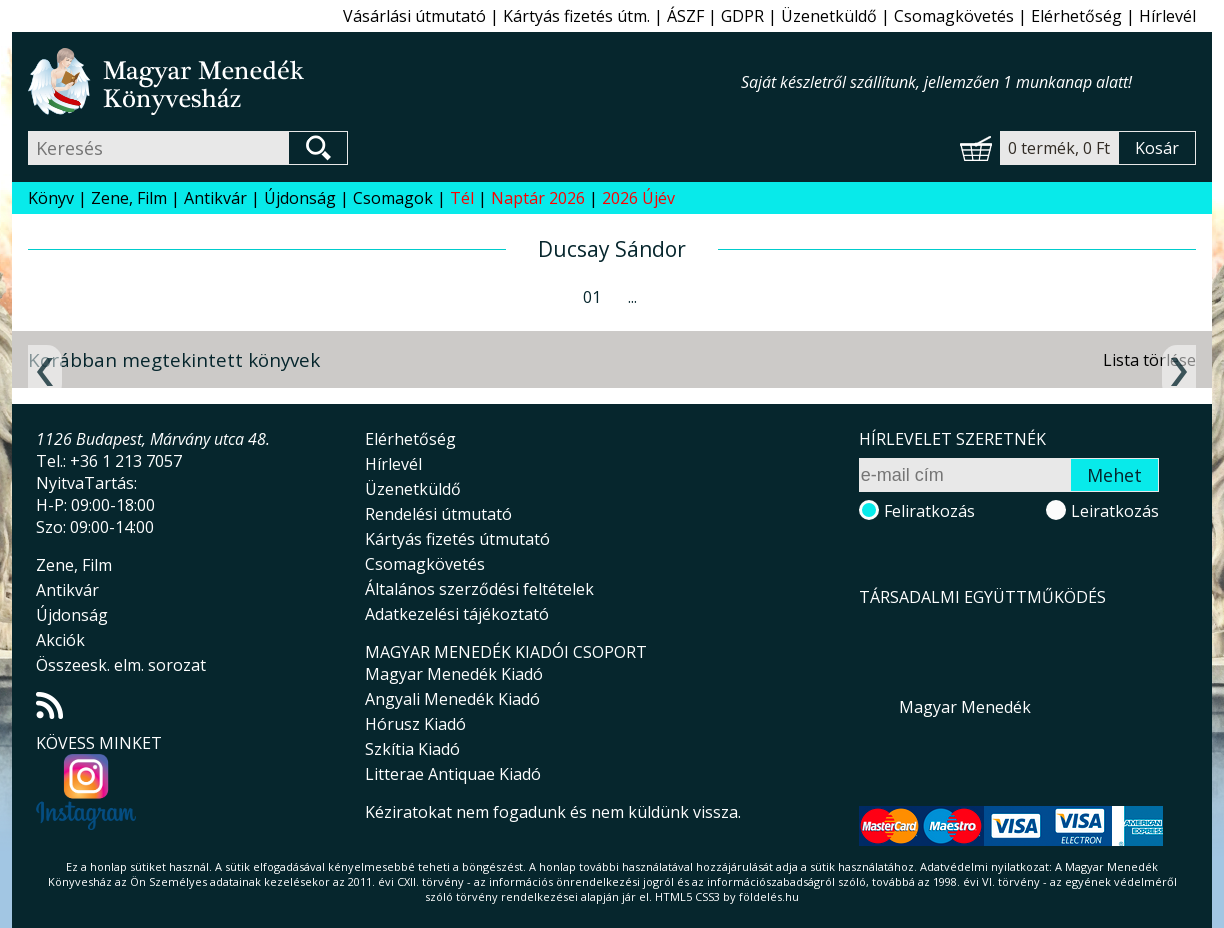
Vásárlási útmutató (414, 16)
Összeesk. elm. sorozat (121, 665)
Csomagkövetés (954, 16)
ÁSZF (685, 16)
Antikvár (215, 198)
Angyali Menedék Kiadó (452, 699)
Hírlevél (1167, 16)
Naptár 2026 (538, 198)
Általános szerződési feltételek (479, 589)
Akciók (60, 640)
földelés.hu (769, 896)
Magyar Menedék (965, 707)
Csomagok (393, 198)
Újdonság (300, 198)
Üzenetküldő (829, 16)
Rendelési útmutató (438, 514)
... (632, 297)
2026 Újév (638, 198)
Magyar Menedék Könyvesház (384, 81)
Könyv (51, 198)
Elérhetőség (1076, 16)
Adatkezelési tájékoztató (457, 614)
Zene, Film (129, 198)
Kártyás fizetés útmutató (457, 539)
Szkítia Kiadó (412, 749)
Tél (462, 198)
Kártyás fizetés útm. (576, 16)
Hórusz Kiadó (415, 724)
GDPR (742, 16)
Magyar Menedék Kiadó (454, 674)
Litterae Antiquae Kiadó (453, 774)
